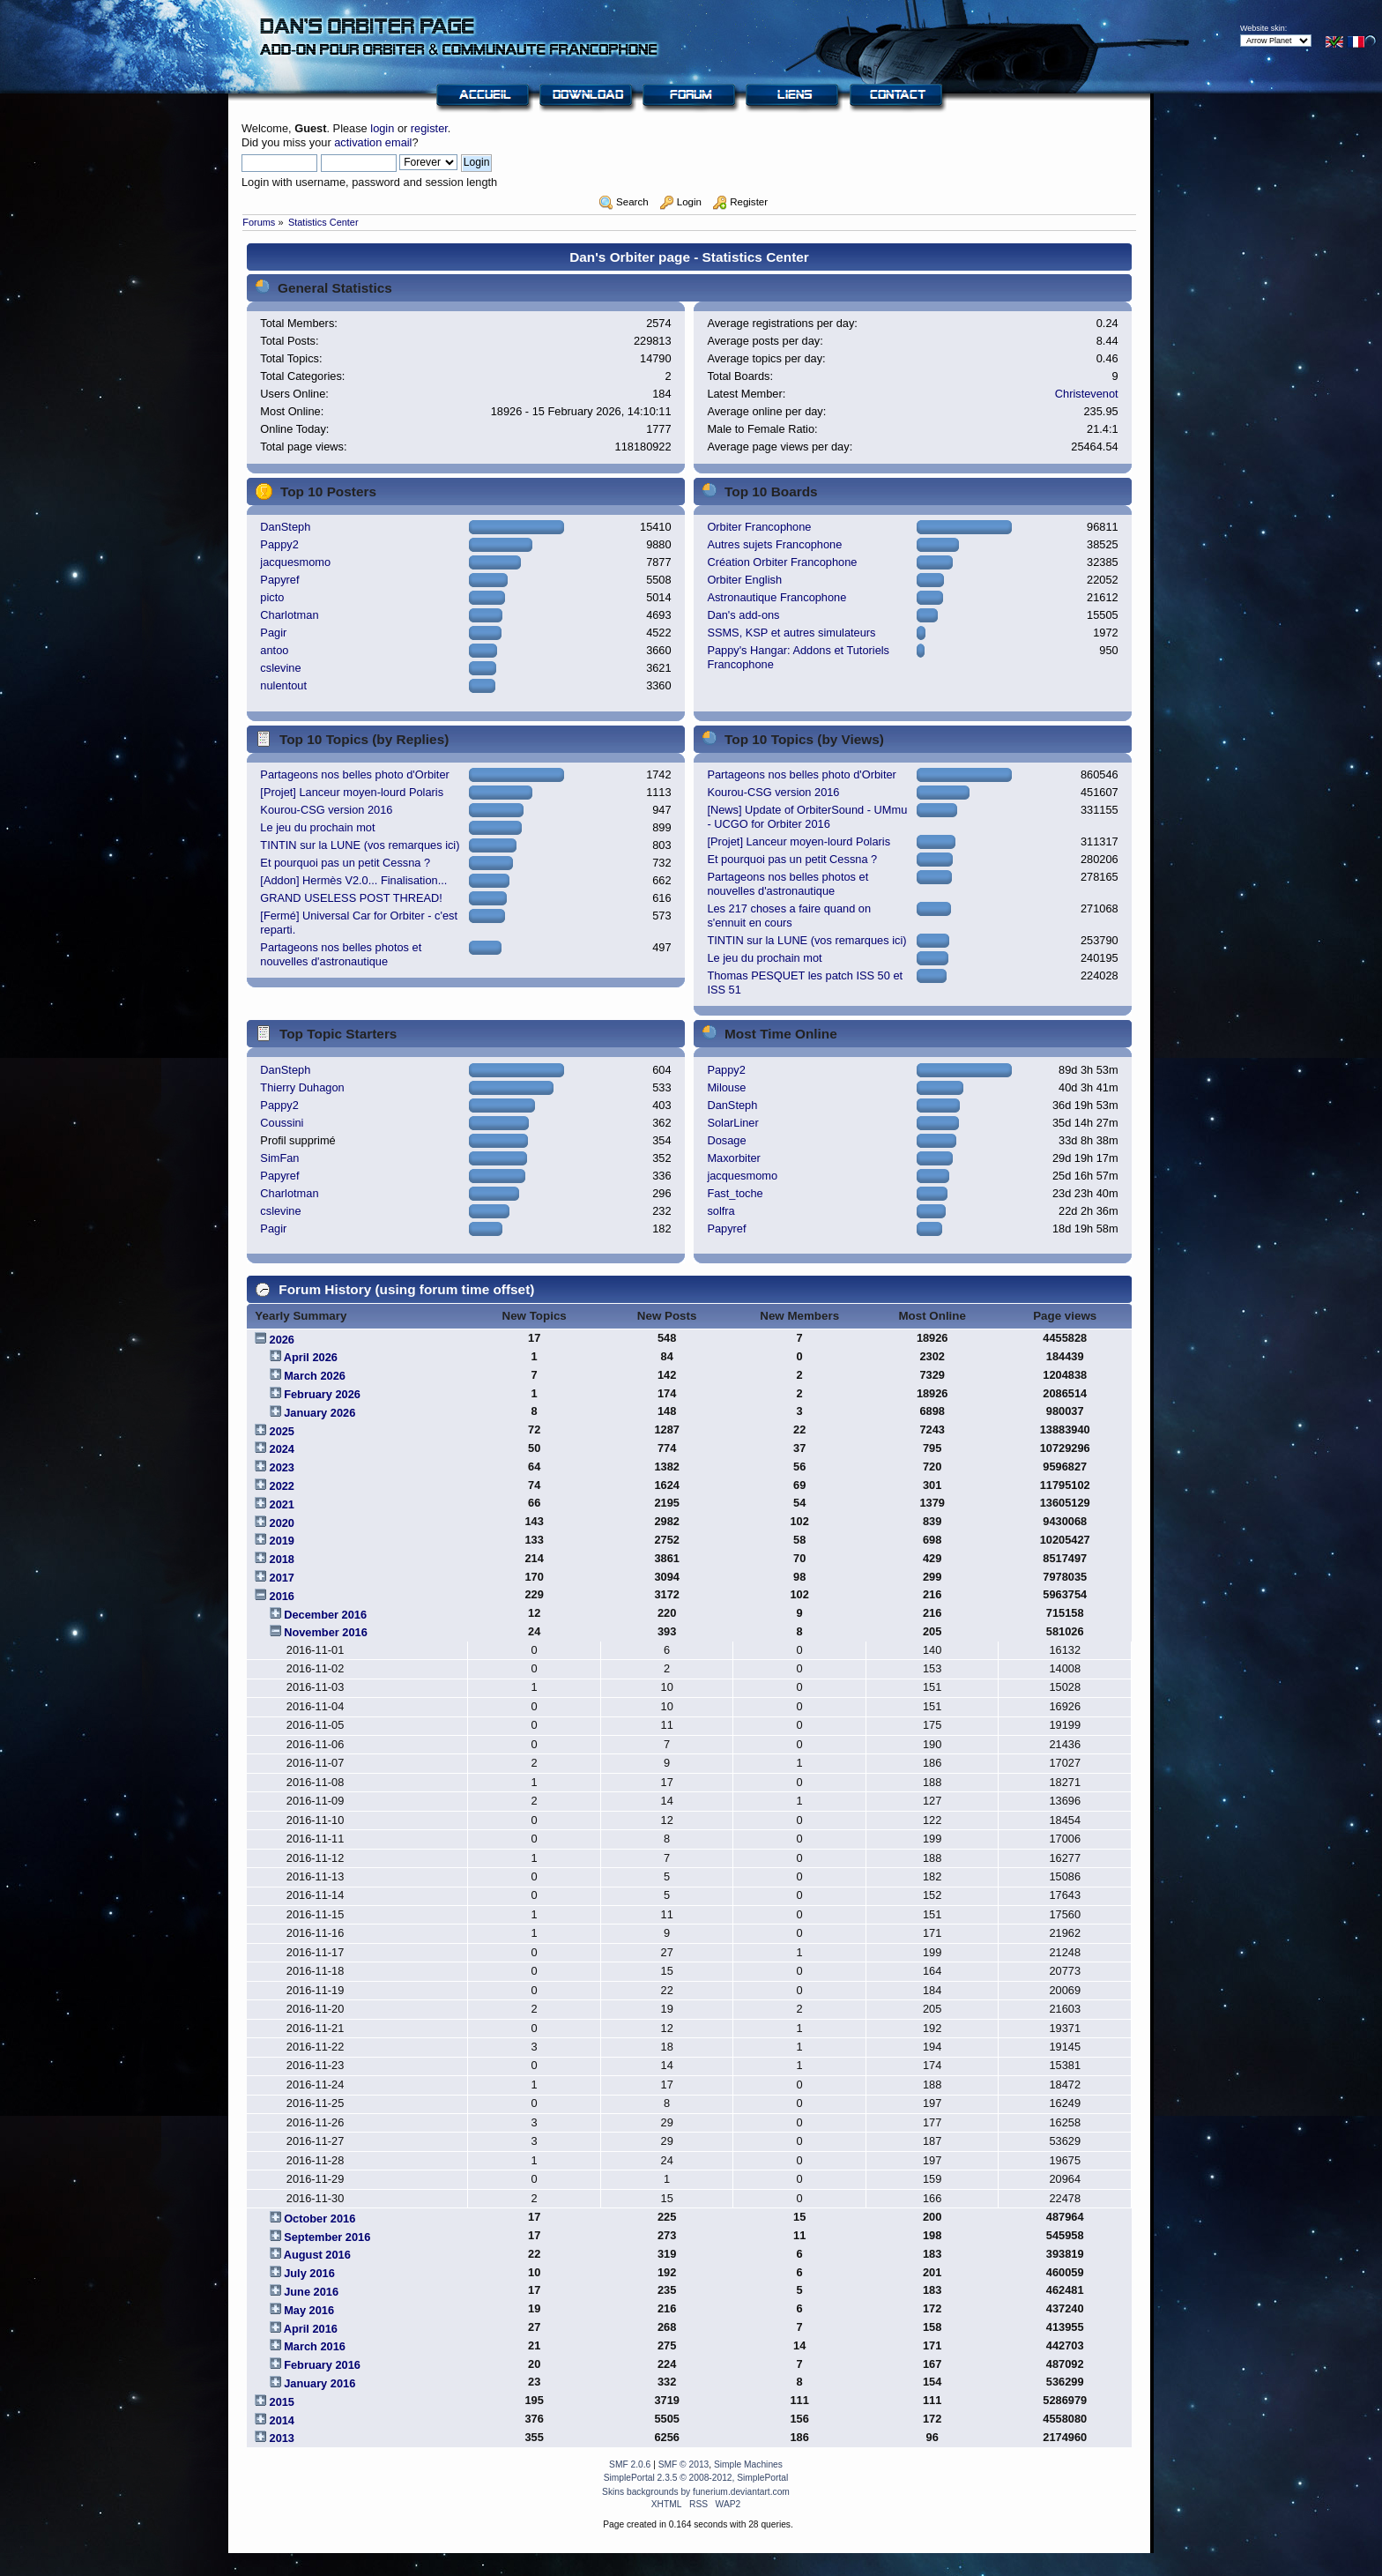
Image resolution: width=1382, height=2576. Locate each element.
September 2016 (327, 2237)
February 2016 (322, 2364)
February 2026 (322, 1394)
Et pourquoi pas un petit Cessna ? (345, 862)
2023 (282, 1467)
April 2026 (311, 1357)
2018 (282, 1559)
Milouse (726, 1087)
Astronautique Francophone (776, 597)
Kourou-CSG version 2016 (326, 809)
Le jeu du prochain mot (317, 827)
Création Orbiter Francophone (782, 562)
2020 (282, 1523)
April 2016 (311, 2328)
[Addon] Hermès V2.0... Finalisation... (353, 880)
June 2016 (311, 2291)
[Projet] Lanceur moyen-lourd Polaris (351, 792)
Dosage (726, 1140)
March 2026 (315, 1375)
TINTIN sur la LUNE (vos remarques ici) (359, 845)
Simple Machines (748, 2464)
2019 (282, 1540)
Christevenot (1086, 393)
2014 (282, 2420)
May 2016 (309, 2310)
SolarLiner (732, 1122)
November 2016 (326, 1632)
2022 (282, 1486)
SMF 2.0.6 (629, 2464)
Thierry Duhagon (302, 1087)
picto (272, 597)
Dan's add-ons (743, 615)
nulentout (283, 685)
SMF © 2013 (684, 2464)
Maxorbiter (733, 1158)
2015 (282, 2401)
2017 (282, 1577)
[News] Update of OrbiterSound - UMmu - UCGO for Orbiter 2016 (807, 816)
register (429, 128)
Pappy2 (279, 544)
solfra (720, 1210)
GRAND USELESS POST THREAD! (351, 898)
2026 (282, 1339)
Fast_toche (734, 1193)
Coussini (281, 1122)
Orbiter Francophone (759, 526)
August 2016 (317, 2254)
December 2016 (325, 1614)
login (382, 128)
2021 (282, 1504)
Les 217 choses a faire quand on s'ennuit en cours (789, 915)
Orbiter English (744, 579)
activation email (373, 142)
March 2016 (315, 2346)
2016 (282, 1596)
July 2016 (309, 2273)
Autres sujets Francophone (774, 544)
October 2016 (319, 2218)
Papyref (279, 579)
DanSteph (285, 526)
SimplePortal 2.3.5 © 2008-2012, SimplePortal (696, 2478)
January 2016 (319, 2383)
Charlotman (289, 615)
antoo (274, 650)
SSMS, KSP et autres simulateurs (791, 632)
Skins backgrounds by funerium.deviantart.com (696, 2492)
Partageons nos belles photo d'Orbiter (354, 774)
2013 (282, 2438)
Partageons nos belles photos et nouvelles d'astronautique (340, 954)
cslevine (280, 667)
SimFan (279, 1158)
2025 (282, 1431)
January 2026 (319, 1412)
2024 (282, 1449)
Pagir (273, 632)
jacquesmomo (295, 562)
